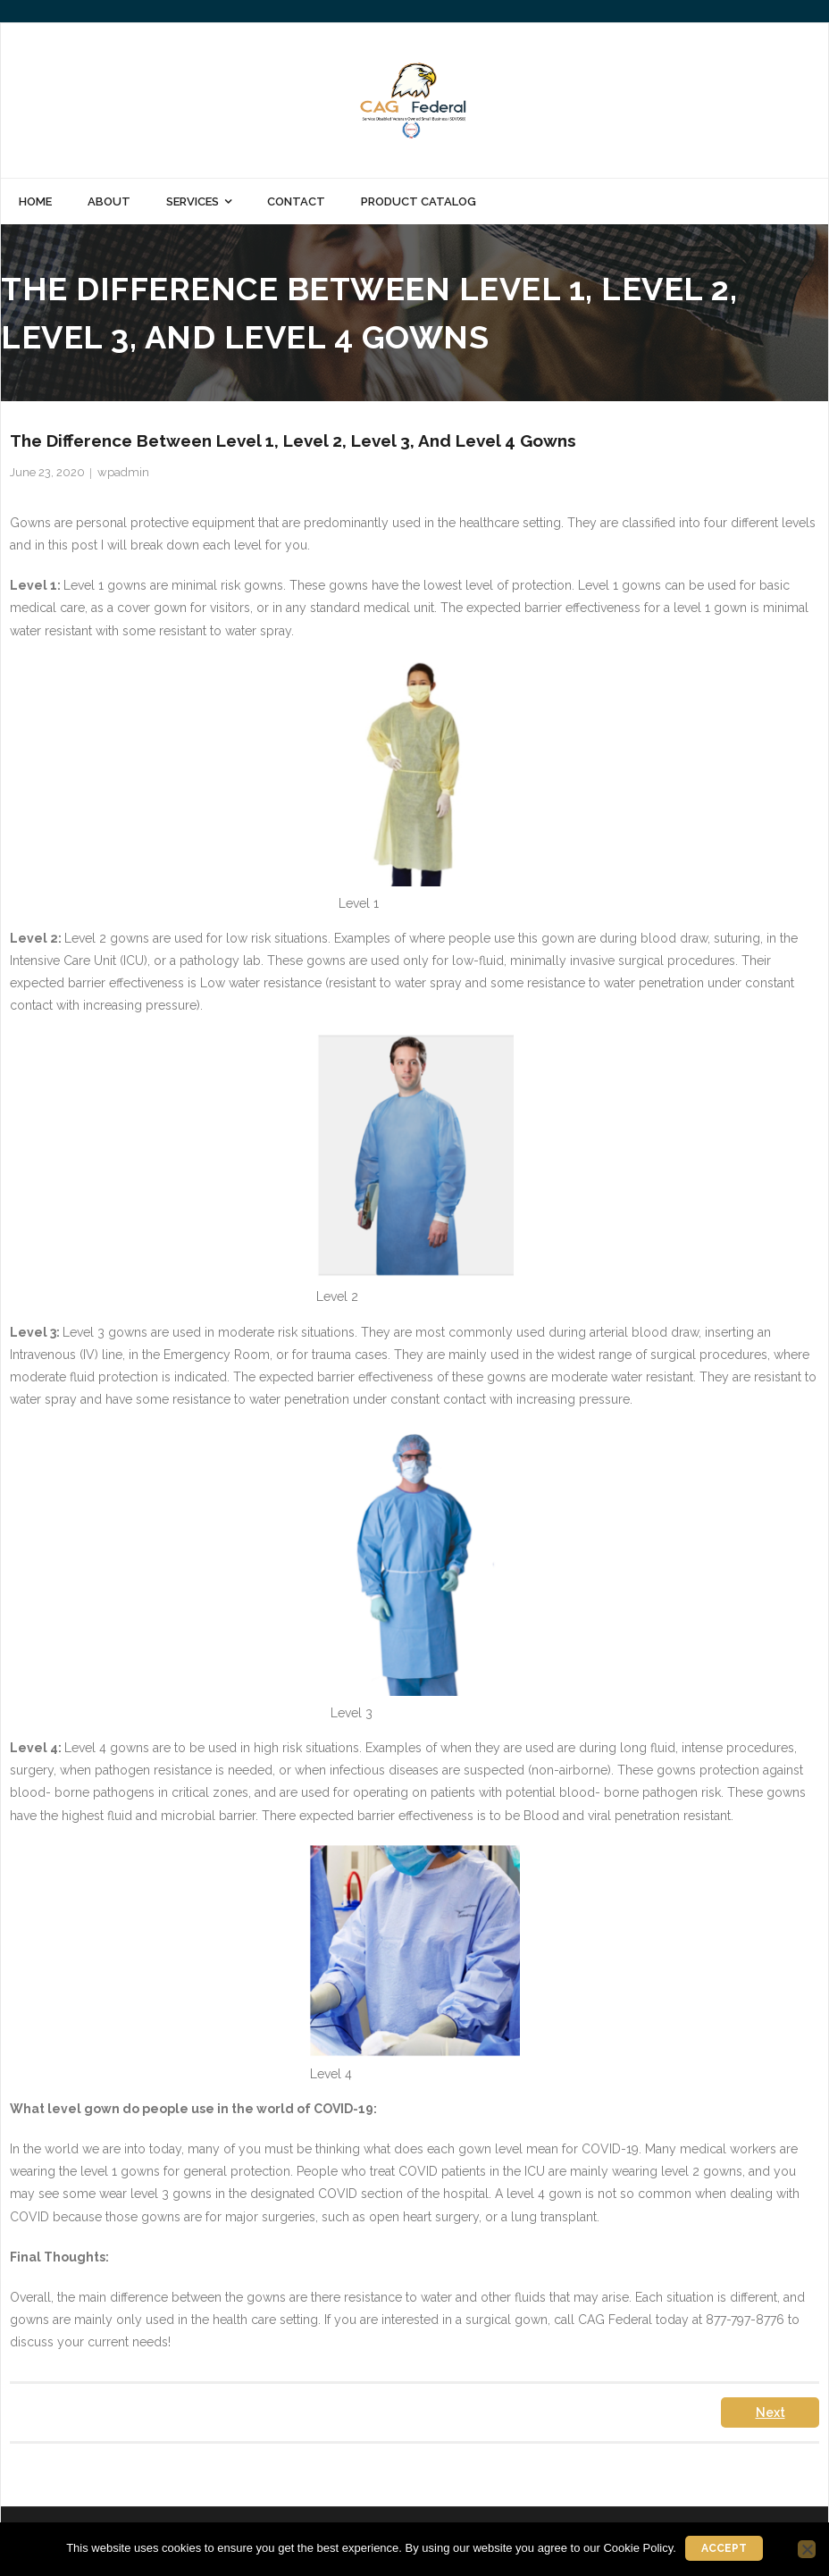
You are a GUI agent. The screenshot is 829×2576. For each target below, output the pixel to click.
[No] (807, 2549)
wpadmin (123, 472)
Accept (724, 2548)
